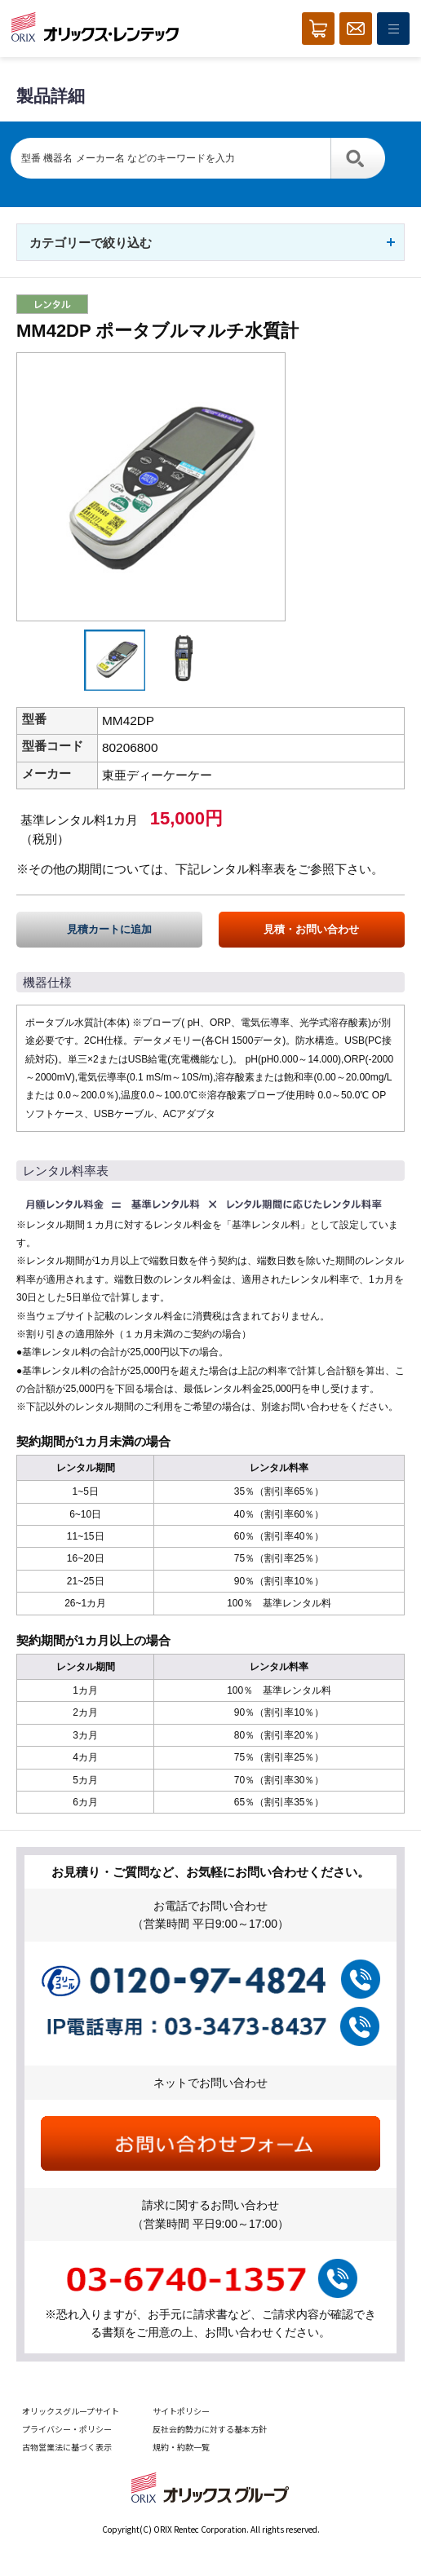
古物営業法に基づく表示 (67, 2447)
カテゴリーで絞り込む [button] (90, 243)
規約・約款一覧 (181, 2447)
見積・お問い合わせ (311, 929)
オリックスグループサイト (70, 2411)
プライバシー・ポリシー (67, 2429)
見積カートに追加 (109, 929)
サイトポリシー (181, 2411)
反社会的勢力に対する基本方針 (210, 2429)
